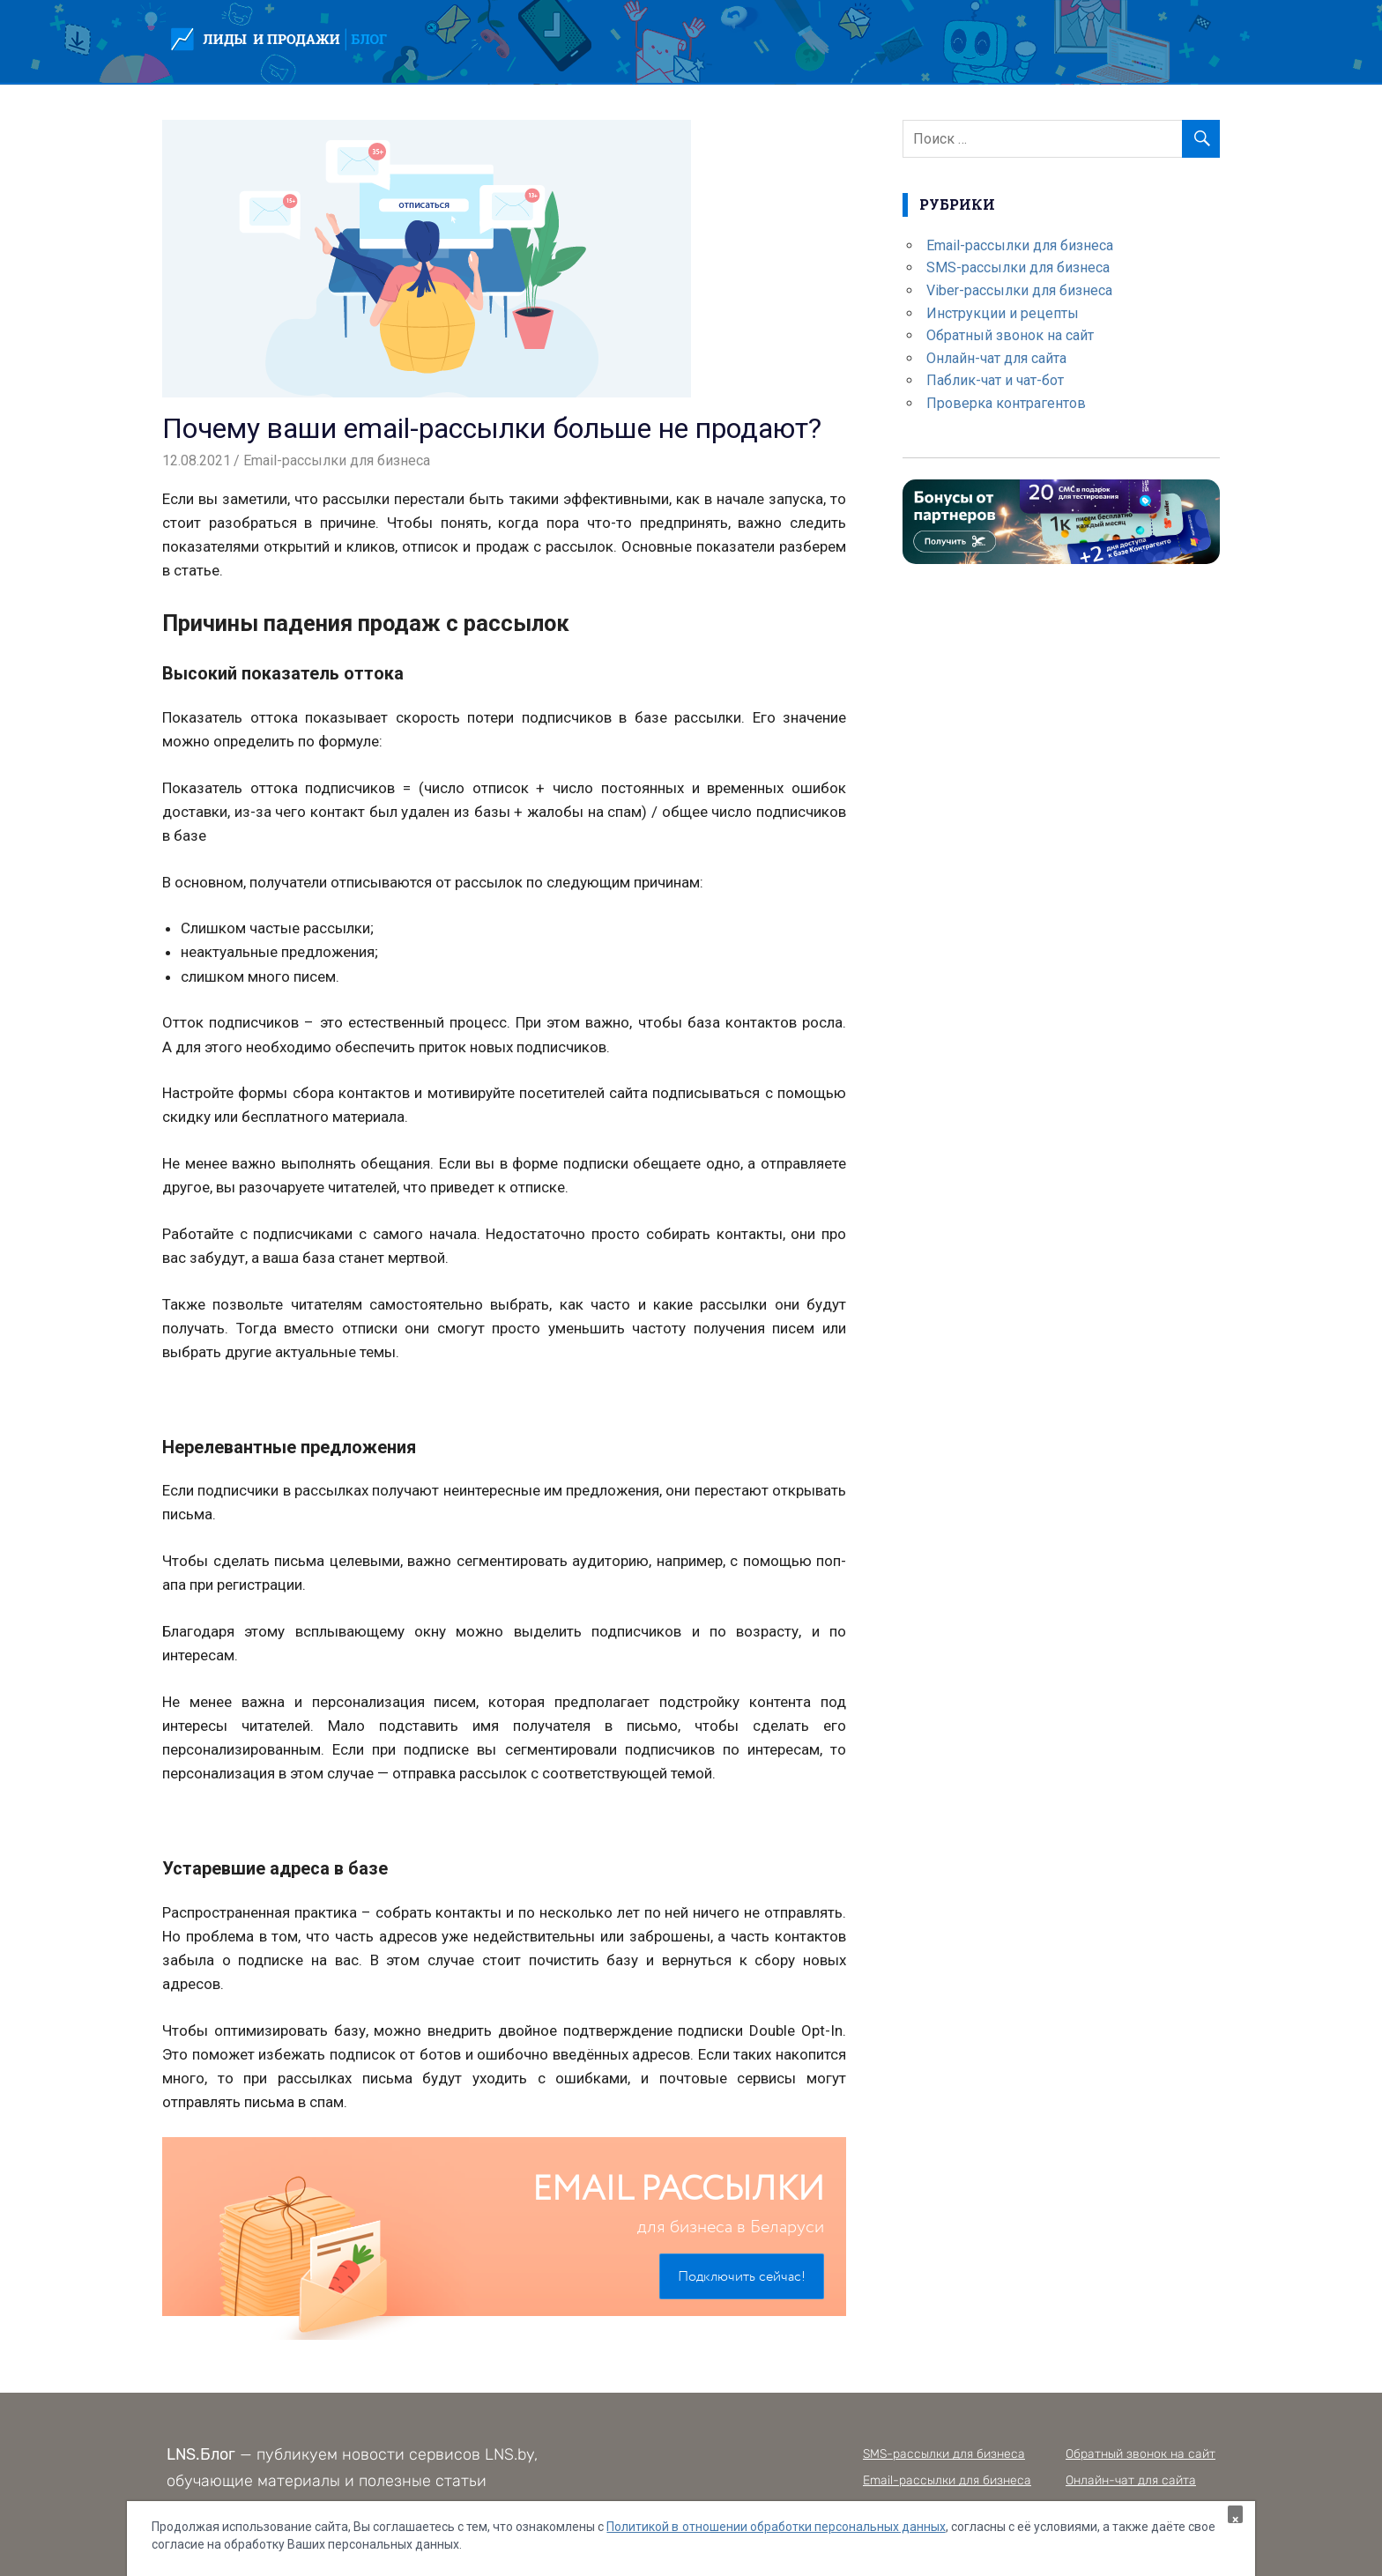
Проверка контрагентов (1006, 403)
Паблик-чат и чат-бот (995, 380)
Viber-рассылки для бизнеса (1019, 290)
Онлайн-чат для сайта (996, 358)
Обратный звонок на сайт (1010, 335)
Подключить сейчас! (742, 2276)
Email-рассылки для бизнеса (336, 460)
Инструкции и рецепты (1002, 313)
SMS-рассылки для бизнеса (1018, 267)
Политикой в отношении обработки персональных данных (775, 2527)
